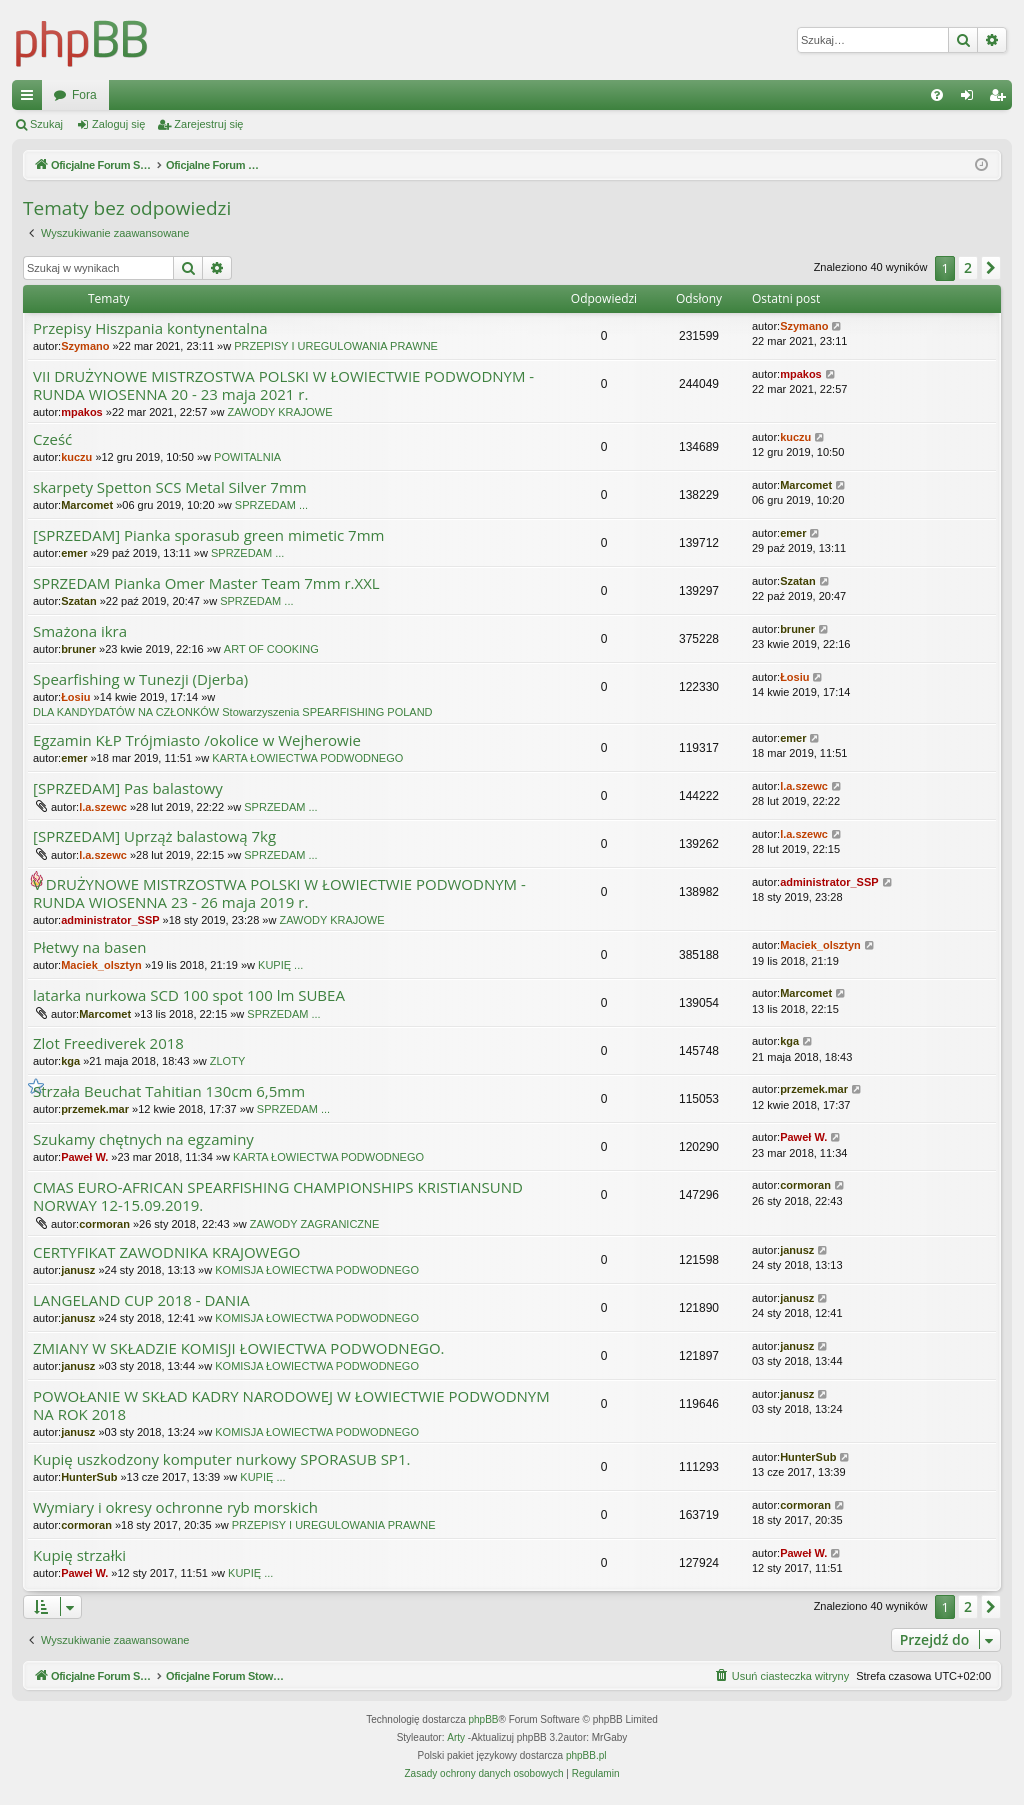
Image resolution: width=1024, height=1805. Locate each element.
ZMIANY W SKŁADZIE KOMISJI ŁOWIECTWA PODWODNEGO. (239, 1348)
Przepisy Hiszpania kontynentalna (150, 328)
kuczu (76, 457)
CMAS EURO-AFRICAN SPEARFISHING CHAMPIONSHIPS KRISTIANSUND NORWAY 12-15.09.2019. (278, 1196)
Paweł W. (84, 1157)
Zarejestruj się (208, 124)
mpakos (82, 412)
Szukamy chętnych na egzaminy (143, 1139)
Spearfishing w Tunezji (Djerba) (140, 679)
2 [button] (968, 267)
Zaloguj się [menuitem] (971, 99)
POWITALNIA (247, 457)
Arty (456, 1737)
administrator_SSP (110, 920)
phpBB (484, 1719)
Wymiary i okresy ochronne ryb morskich (175, 1507)
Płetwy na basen (89, 947)
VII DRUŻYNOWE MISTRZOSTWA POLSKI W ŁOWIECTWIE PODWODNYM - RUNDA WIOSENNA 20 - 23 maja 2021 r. (283, 385)
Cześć (52, 439)
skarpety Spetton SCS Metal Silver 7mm (170, 487)
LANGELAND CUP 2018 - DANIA (141, 1300)
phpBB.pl (586, 1755)
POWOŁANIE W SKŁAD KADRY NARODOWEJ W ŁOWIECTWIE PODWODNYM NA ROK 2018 (291, 1405)
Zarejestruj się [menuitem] (1001, 99)
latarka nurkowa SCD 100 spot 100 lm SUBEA (189, 995)
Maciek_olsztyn (101, 965)
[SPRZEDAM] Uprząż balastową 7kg (154, 836)
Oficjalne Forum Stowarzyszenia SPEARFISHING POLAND (212, 95)
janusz (78, 1270)
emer (74, 553)
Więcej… (31, 99)
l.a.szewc (103, 807)
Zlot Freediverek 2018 (108, 1043)
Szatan (78, 601)
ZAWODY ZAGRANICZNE (315, 1224)
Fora (425, 95)
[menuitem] (937, 95)
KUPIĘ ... (280, 965)
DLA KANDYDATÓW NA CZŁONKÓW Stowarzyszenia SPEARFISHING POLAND (233, 712)
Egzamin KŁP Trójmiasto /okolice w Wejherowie (197, 740)
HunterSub (89, 1477)
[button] (991, 268)
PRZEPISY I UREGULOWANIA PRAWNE (336, 346)
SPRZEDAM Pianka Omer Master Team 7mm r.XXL (206, 583)
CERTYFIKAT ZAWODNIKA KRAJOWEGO (166, 1252)
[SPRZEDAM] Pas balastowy (128, 788)
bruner (78, 649)
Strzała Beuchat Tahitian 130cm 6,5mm (169, 1091)
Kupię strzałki (79, 1555)
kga (70, 1061)
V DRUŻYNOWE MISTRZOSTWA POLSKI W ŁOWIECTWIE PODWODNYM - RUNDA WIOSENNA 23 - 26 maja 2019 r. (279, 893)
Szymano (85, 346)
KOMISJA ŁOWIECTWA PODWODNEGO (317, 1270)
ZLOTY (227, 1061)
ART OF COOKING (271, 649)
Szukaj (46, 124)
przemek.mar (95, 1109)
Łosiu (75, 697)
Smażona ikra (80, 631)
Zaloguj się (118, 124)
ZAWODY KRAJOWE (279, 412)
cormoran (104, 1224)
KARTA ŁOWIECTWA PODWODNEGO (307, 758)
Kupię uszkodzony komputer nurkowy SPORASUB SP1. (221, 1459)
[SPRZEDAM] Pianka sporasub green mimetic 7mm (208, 535)
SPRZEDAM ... (271, 505)
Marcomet (87, 505)
